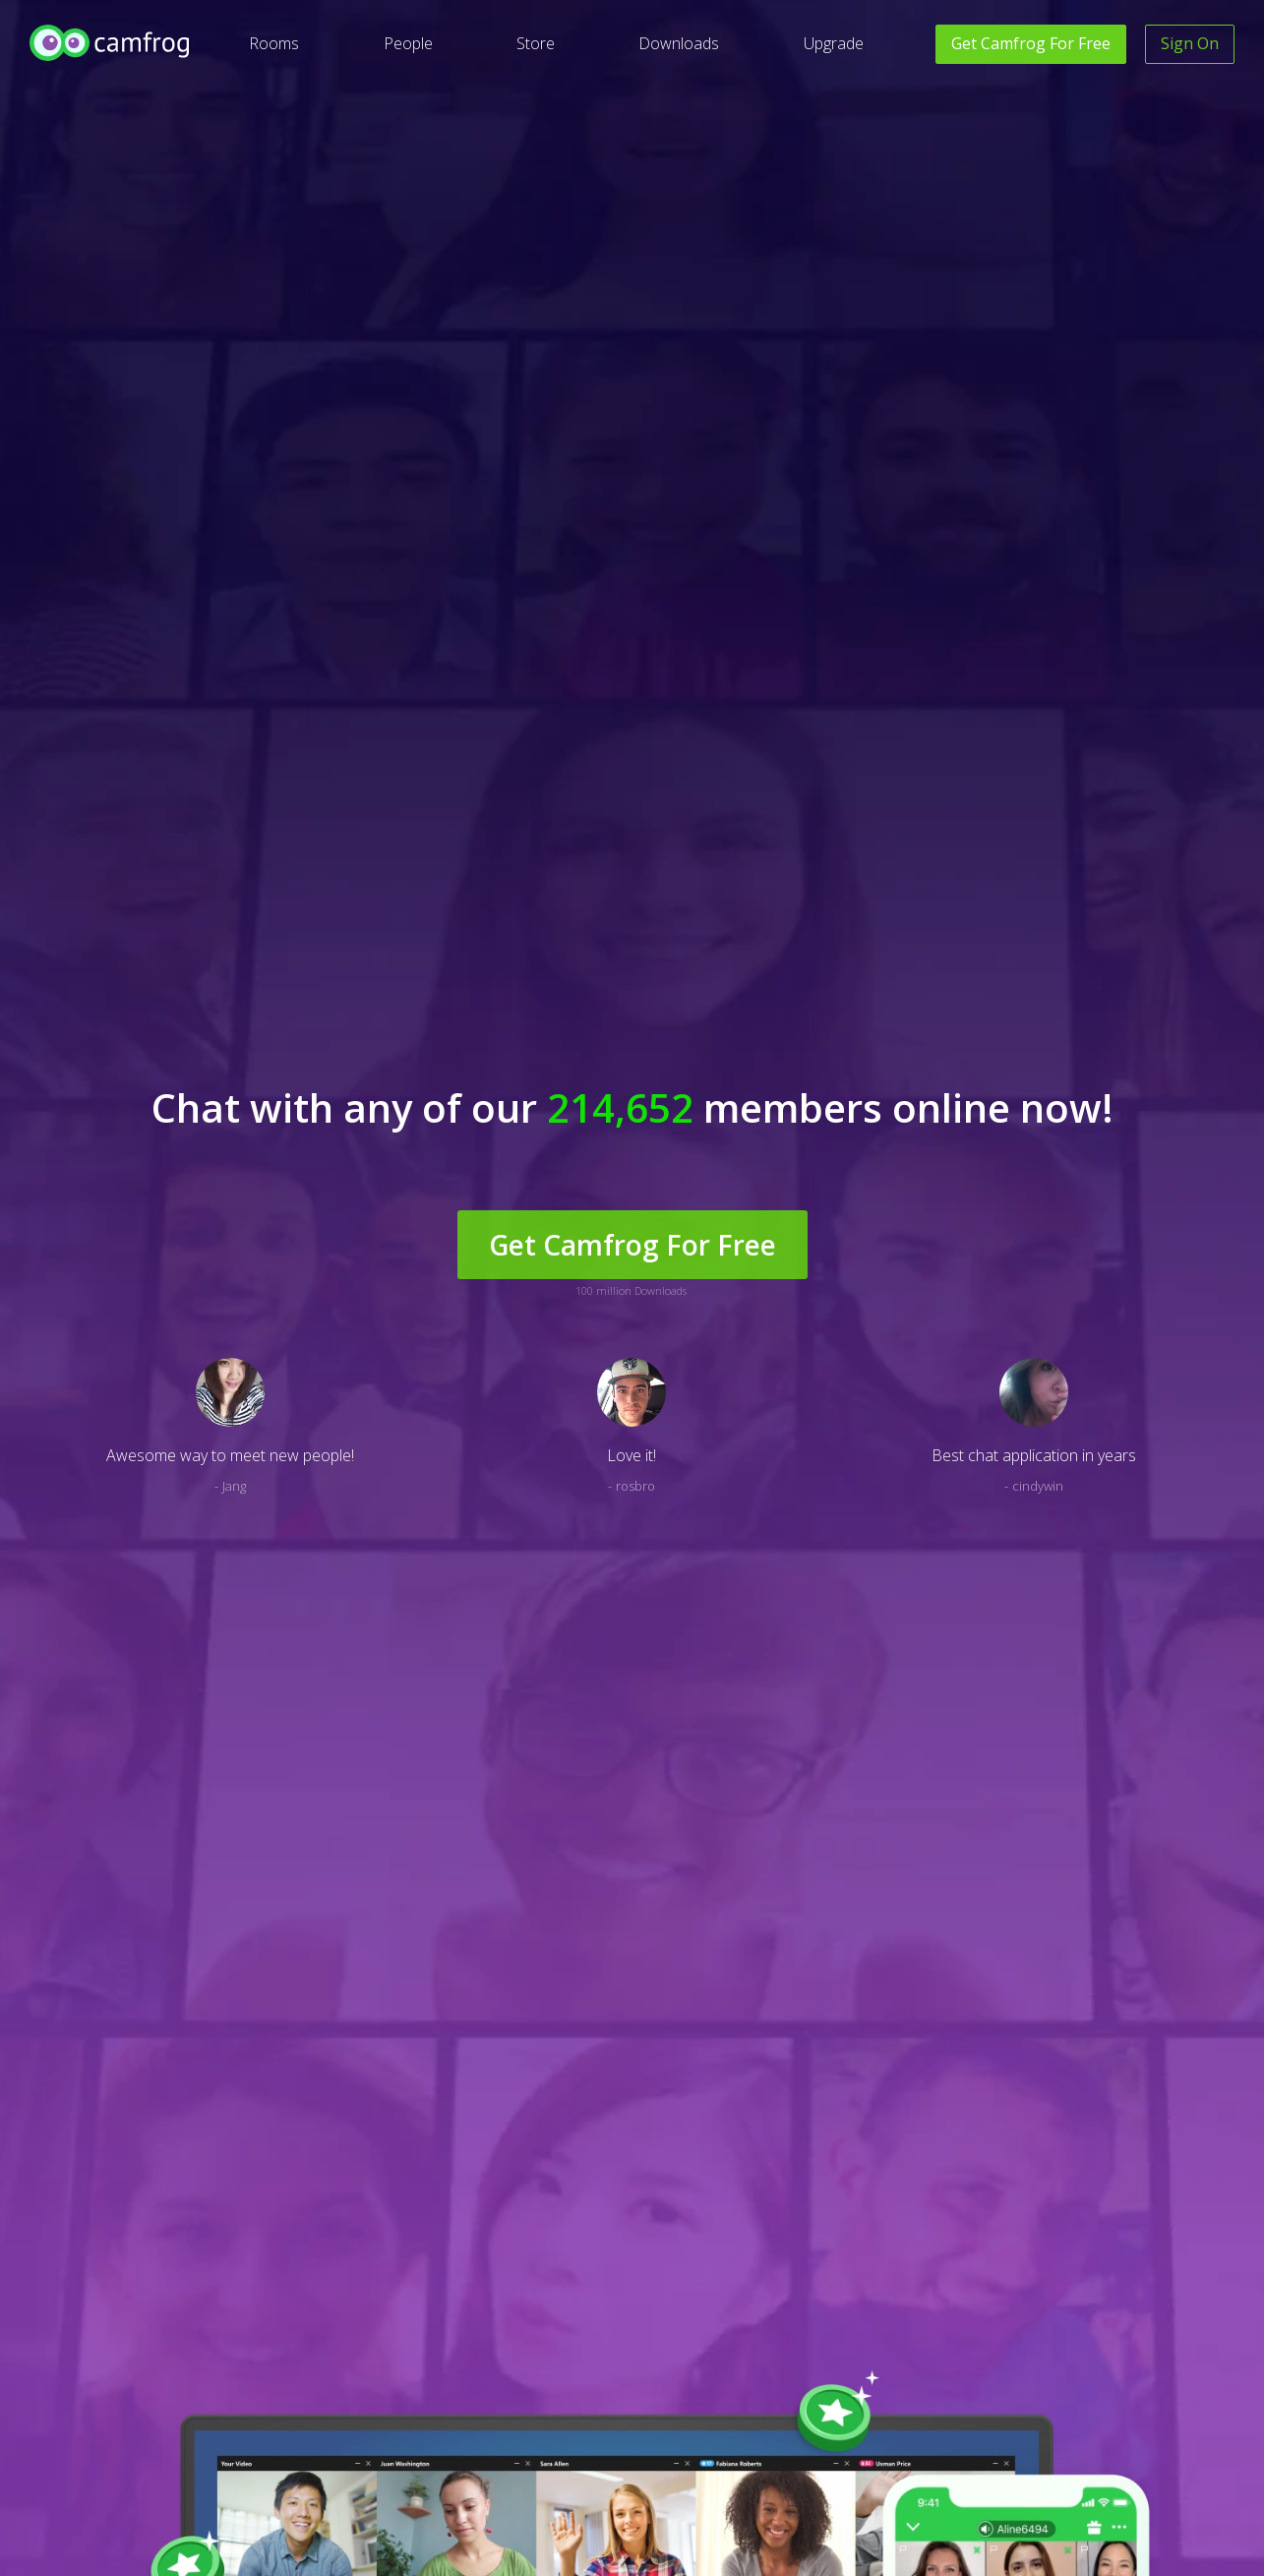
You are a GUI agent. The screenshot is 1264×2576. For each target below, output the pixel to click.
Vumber (922, 2396)
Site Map (258, 2426)
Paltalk (920, 2367)
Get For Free (1031, 43)
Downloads (678, 43)
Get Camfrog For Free (632, 384)
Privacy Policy (605, 2367)
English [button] (49, 2543)
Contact (423, 2396)
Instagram (786, 2396)
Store (535, 43)
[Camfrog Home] (111, 43)
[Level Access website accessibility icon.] (76, 2374)
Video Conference (950, 2426)
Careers (1089, 2367)
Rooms (274, 43)
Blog (247, 2455)
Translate (261, 2396)
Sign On (1190, 43)
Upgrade (834, 43)
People (408, 43)
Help (413, 2367)
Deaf (248, 2367)
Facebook (785, 2367)
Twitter (778, 2426)
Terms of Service (615, 2396)
